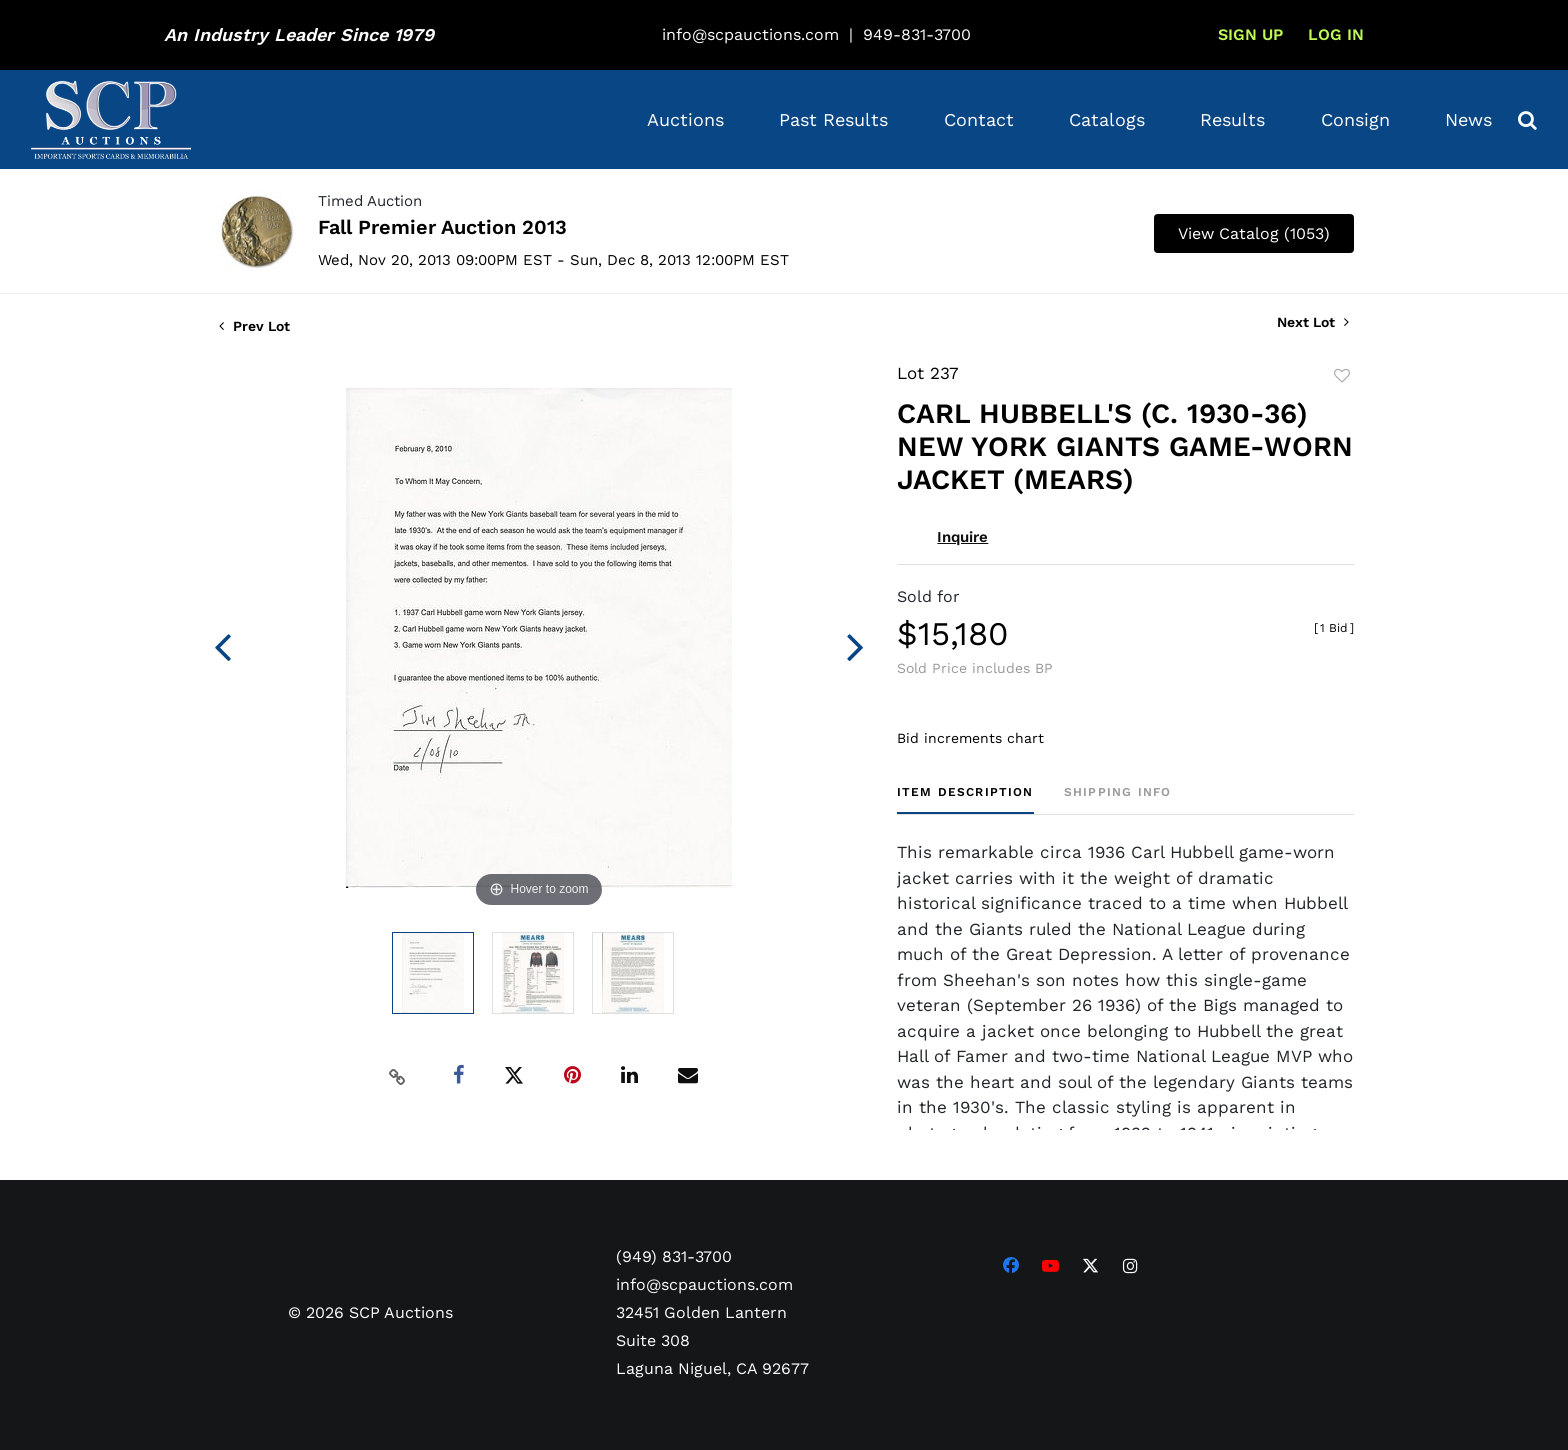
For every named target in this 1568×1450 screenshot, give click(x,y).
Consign (1355, 119)
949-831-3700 (917, 34)
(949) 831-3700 (674, 1256)
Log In (1336, 34)
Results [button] (1232, 119)
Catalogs (1107, 119)
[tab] (965, 799)
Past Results (833, 119)
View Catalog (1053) (1254, 233)
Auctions (685, 119)
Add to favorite (1342, 376)
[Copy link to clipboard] (398, 1076)
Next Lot (1313, 322)
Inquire (962, 537)
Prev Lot (254, 326)
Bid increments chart (970, 738)
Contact (979, 119)
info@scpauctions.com (750, 34)
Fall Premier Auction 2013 (442, 227)
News (1468, 119)
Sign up (1250, 34)
